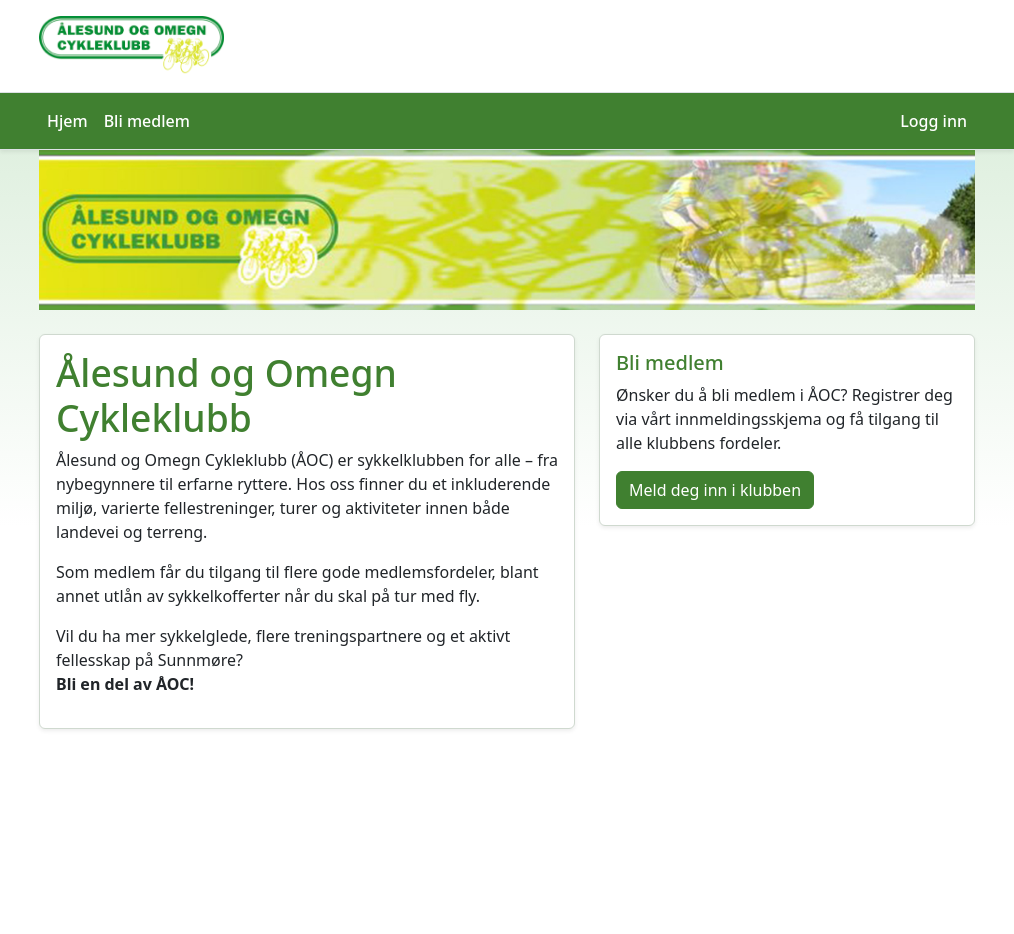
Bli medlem (147, 121)
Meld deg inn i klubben (715, 490)
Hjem (67, 121)
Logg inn (933, 121)
